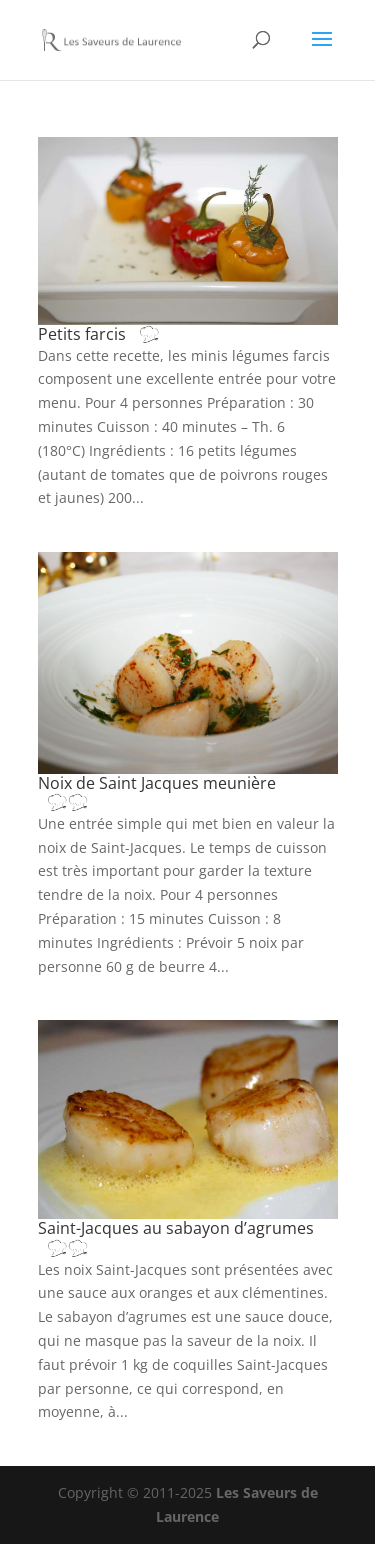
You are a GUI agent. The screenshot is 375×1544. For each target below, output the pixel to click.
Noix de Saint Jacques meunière (157, 792)
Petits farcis (119, 334)
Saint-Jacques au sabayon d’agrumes (176, 1237)
